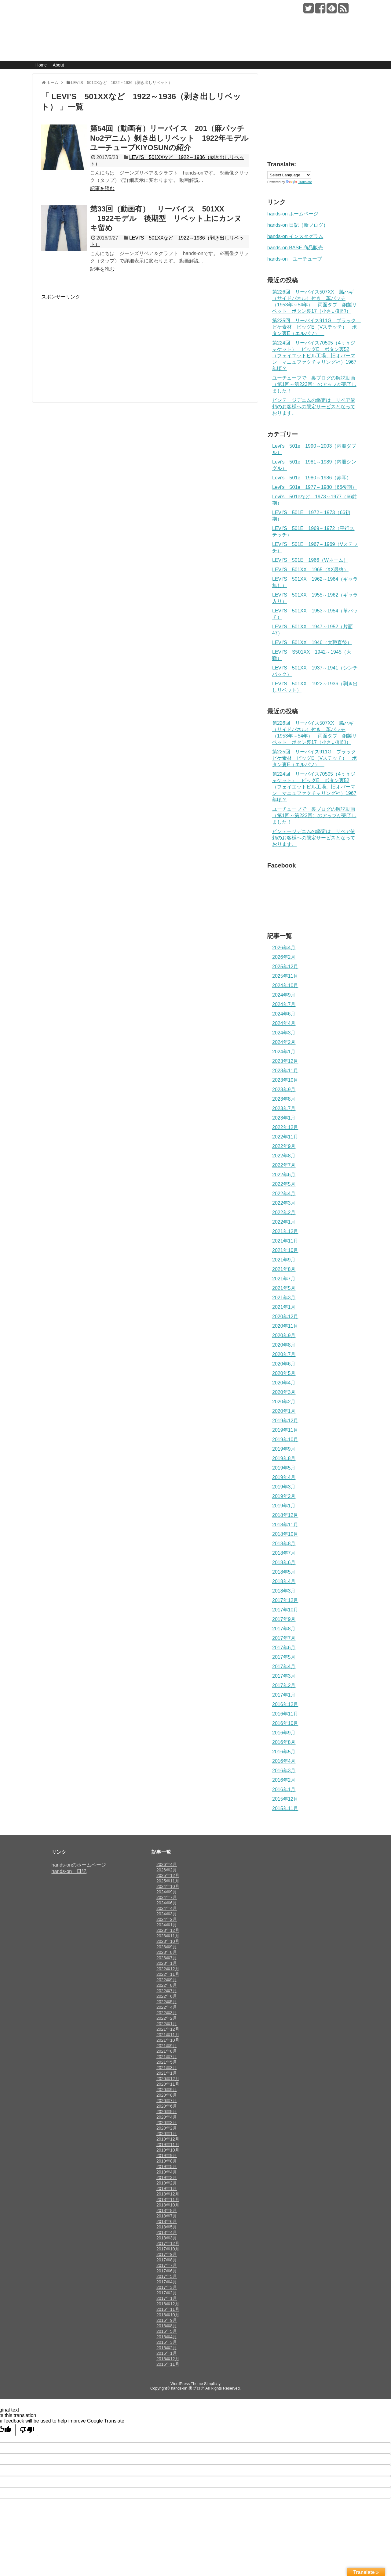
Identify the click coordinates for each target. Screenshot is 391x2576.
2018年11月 (285, 1524)
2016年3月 (284, 1770)
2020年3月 (284, 1392)
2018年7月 (284, 1553)
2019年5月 (284, 1467)
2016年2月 (284, 1780)
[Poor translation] (27, 2430)
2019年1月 (284, 1505)
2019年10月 (285, 1439)
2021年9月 (284, 1259)
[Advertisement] (92, 343)
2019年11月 (285, 1430)
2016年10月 (285, 1723)
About (58, 65)
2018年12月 (285, 1515)
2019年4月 (284, 1477)
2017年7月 (284, 1638)
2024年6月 (284, 1013)
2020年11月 (285, 1326)
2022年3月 (284, 1203)
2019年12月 (285, 1420)
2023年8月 (284, 1099)
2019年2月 (284, 1496)
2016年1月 (284, 1789)
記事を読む (102, 188)
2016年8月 (284, 1742)
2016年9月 (284, 1732)
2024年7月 (284, 1004)
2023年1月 (284, 1117)
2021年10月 (285, 1250)
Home (41, 65)
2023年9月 (284, 1089)
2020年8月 (284, 1345)
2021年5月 (284, 1288)
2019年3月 (284, 1486)
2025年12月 (285, 966)
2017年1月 (284, 1694)
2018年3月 (284, 1590)
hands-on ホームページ (292, 213)
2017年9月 (284, 1619)
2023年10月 (285, 1080)
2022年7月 (284, 1165)
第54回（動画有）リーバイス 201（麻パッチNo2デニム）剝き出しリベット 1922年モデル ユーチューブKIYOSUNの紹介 (173, 137)
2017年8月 (284, 1628)
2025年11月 (285, 976)
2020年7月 (284, 1354)
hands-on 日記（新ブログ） (297, 225)
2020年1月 (284, 1411)
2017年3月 (284, 1676)
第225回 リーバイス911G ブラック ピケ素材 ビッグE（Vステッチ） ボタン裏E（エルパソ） (316, 327)
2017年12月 (285, 1600)
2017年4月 (284, 1666)
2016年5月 (284, 1751)
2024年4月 (284, 1023)
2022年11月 (285, 1136)
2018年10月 (285, 1534)
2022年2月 (284, 1212)
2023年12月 (285, 1061)
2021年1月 (284, 1307)
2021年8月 (284, 1269)
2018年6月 (284, 1562)
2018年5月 (284, 1572)
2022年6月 (284, 1174)
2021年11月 (285, 1240)
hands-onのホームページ (79, 1864)
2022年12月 (285, 1127)
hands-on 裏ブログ (80, 9)
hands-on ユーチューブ (294, 259)
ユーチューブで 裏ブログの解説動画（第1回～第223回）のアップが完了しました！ (314, 384)
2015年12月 (285, 1799)
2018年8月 (284, 1543)
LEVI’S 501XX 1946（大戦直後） (312, 642)
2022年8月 (284, 1155)
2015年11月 (285, 1808)
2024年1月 (284, 1051)
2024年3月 (284, 1032)
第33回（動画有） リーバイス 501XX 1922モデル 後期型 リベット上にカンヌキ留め (166, 218)
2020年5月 (284, 1373)
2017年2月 (284, 1685)
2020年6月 (284, 1363)
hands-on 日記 (69, 1871)
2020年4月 (284, 1382)
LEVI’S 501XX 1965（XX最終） (310, 569)
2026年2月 (284, 957)
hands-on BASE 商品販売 (295, 247)
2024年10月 (285, 985)
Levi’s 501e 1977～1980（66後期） (314, 487)
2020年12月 (285, 1316)
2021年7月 (284, 1278)
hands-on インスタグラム (295, 236)
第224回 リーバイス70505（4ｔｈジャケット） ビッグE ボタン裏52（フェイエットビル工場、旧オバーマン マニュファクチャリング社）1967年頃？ (314, 355)
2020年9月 (284, 1335)
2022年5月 (284, 1184)
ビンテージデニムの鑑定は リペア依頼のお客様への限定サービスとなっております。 (313, 407)
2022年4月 (284, 1193)
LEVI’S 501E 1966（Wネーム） (310, 560)
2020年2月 (284, 1401)
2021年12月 (285, 1231)
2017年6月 (284, 1647)
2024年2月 (284, 1042)
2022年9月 (284, 1146)
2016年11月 (285, 1713)
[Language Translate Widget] (289, 175)
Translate (299, 182)
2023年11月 (285, 1070)
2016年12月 (285, 1704)
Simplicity (212, 2383)
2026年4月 (284, 947)
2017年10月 (285, 1609)
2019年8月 (284, 1458)
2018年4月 (284, 1581)
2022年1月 (284, 1222)
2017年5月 (284, 1657)
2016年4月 (284, 1761)
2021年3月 (284, 1297)
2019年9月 (284, 1449)
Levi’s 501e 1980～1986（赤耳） (311, 477)
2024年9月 (284, 995)
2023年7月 (284, 1108)
